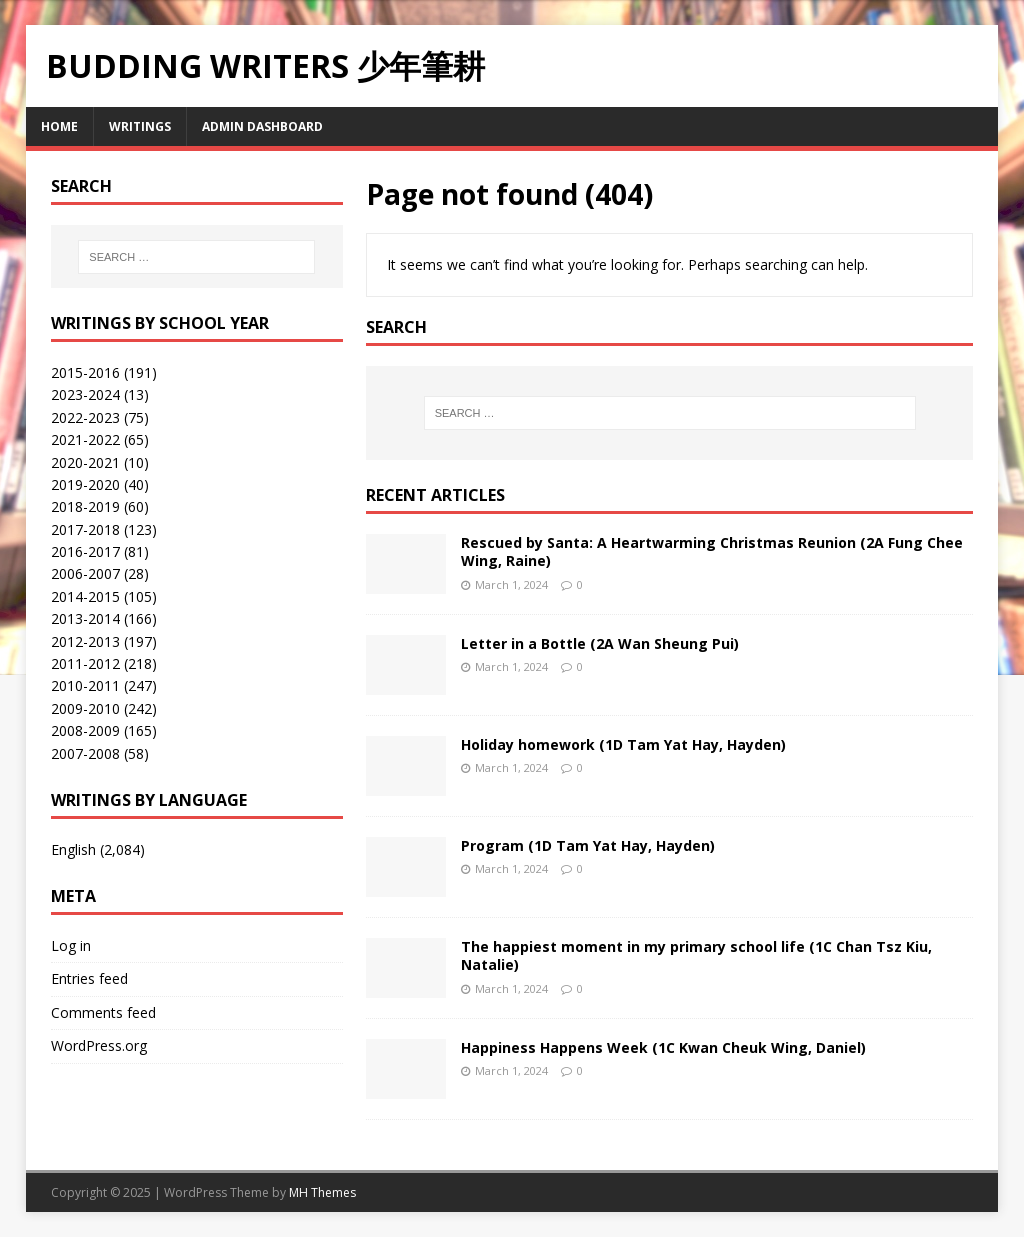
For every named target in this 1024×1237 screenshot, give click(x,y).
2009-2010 (85, 708)
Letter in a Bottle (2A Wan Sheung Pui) (600, 643)
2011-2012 (85, 663)
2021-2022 (85, 439)
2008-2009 (85, 730)
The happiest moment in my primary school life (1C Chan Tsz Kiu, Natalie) (696, 955)
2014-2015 (85, 596)
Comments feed (103, 1012)
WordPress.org (99, 1045)
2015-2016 (85, 372)
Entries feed (89, 978)
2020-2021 (85, 462)
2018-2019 (85, 506)
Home (59, 126)
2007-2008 (85, 753)
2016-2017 (85, 551)
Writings (140, 126)
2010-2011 (85, 685)
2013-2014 (85, 618)
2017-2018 (85, 529)
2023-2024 (85, 394)
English (73, 849)
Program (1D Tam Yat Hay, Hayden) (588, 845)
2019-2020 (85, 484)
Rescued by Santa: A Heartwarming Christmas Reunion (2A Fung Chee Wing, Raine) (712, 551)
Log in (71, 945)
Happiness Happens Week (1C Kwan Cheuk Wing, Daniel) (663, 1047)
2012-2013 (85, 641)
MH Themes (322, 1192)
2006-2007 (85, 573)
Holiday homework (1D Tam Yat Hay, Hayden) (623, 744)
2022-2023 (85, 417)
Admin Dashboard (262, 126)
